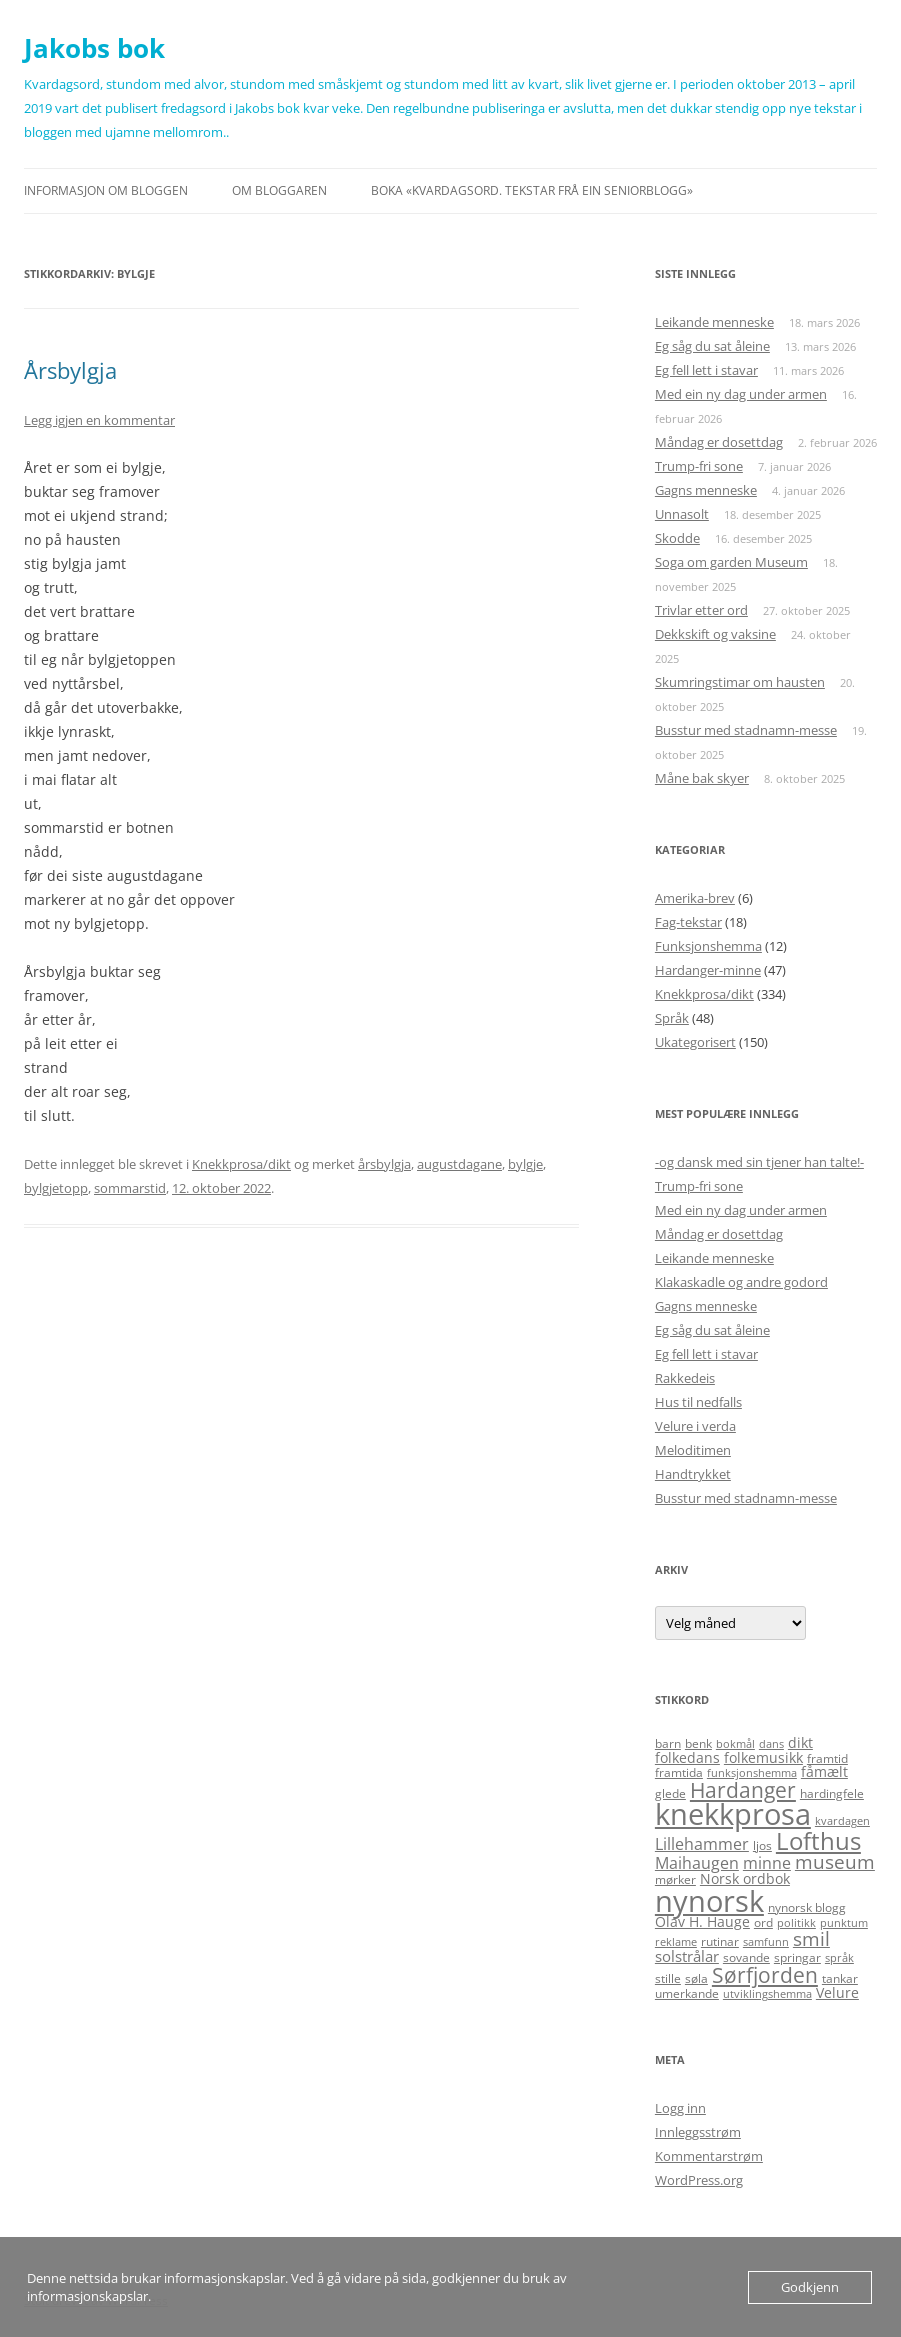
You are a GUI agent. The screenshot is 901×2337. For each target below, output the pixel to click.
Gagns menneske (706, 490)
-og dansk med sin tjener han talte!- (759, 1162)
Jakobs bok (94, 48)
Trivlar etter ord (701, 610)
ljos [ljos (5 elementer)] (762, 1845)
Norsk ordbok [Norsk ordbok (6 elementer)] (745, 1878)
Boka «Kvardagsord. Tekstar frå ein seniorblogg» (532, 190)
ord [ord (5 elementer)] (763, 1922)
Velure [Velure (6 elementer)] (837, 1992)
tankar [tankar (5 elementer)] (840, 1978)
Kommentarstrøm (709, 2156)
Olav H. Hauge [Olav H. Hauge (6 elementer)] (702, 1921)
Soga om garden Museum (731, 562)
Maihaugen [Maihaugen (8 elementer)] (697, 1863)
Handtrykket (693, 1474)
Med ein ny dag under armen (741, 394)
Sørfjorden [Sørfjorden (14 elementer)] (765, 1974)
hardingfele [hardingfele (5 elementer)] (832, 1793)
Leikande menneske (714, 322)
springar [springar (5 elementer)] (797, 1957)
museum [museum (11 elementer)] (835, 1862)
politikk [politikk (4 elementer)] (796, 1923)
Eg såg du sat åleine (712, 346)
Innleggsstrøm (698, 2132)
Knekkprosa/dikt (241, 1164)
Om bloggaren (279, 190)
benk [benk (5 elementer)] (698, 1743)
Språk (672, 1018)
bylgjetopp (56, 1188)
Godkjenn (810, 2287)
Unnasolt (682, 514)
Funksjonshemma (708, 946)
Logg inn (680, 2108)
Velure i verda (695, 1426)
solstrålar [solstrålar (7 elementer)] (687, 1956)
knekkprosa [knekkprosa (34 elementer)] (733, 1814)
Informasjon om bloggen (106, 190)
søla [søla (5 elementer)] (696, 1978)
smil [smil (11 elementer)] (811, 1939)
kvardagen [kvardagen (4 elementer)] (842, 1821)
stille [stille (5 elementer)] (668, 1978)
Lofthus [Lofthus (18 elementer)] (818, 1841)
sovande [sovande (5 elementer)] (746, 1957)
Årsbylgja (70, 370)
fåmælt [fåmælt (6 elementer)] (824, 1771)
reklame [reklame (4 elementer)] (676, 1942)
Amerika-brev (695, 898)
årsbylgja (384, 1164)
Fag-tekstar (688, 922)
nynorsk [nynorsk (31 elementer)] (709, 1900)
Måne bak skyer (702, 778)
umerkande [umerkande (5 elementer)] (687, 1993)
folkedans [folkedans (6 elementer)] (687, 1757)
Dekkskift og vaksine (715, 634)
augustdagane (459, 1164)
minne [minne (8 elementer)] (767, 1863)
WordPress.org (699, 2180)
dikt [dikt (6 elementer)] (800, 1742)
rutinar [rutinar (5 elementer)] (720, 1941)
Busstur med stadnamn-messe (746, 730)
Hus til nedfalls (698, 1402)
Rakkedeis (685, 1378)
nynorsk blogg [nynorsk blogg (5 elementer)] (807, 1907)
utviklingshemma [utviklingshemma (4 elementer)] (767, 1994)
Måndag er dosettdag (719, 442)
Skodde (677, 538)
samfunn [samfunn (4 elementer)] (766, 1942)
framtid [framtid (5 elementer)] (827, 1758)
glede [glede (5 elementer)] (670, 1793)
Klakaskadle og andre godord (741, 1282)
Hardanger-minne (708, 970)
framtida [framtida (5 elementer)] (679, 1772)
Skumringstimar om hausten (740, 682)
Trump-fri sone (699, 466)
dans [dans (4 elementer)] (771, 1744)
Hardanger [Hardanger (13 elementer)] (743, 1790)
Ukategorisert (695, 1042)
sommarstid (130, 1188)
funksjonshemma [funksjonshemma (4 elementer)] (752, 1773)
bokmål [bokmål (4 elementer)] (735, 1744)
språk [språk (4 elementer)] (839, 1958)
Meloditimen (693, 1450)
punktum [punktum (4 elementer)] (844, 1923)
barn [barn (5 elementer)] (668, 1743)
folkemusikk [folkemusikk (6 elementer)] (763, 1757)
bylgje (525, 1164)
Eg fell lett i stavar (706, 370)
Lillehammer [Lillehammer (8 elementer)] (702, 1844)
